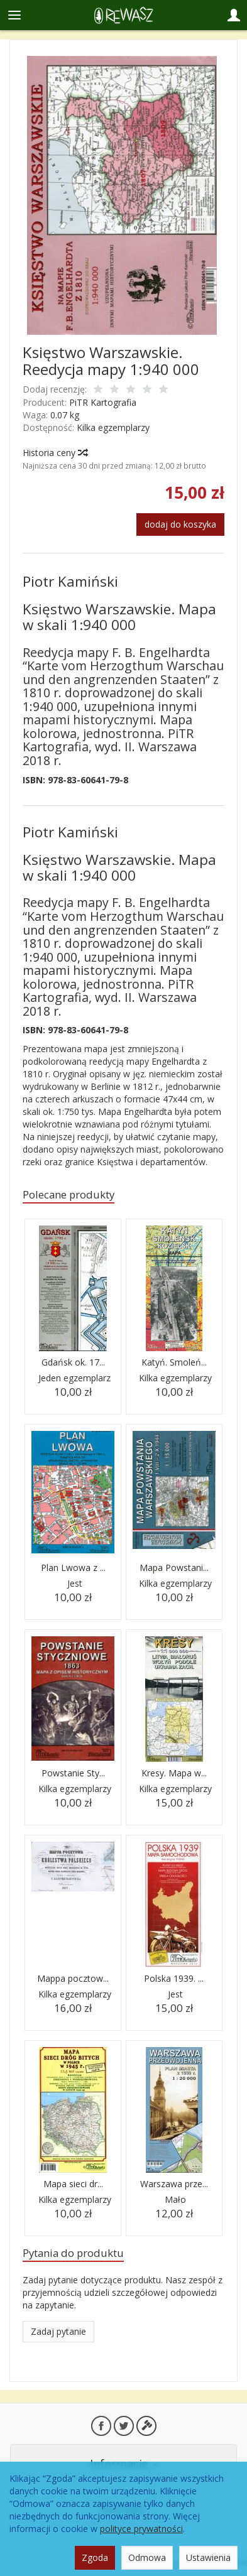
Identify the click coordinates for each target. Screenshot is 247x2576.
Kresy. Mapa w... (174, 1773)
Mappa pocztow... (73, 1978)
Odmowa (147, 2557)
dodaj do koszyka (180, 524)
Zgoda (95, 2557)
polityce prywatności (141, 2529)
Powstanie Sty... (73, 1773)
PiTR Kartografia (102, 402)
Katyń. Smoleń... (174, 1362)
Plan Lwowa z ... (73, 1567)
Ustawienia (208, 2557)
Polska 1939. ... (174, 1978)
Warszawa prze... (174, 2184)
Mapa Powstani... (174, 1567)
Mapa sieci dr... (73, 2184)
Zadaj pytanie (58, 2331)
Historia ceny (55, 453)
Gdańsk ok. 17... (73, 1362)
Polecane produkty (68, 1194)
